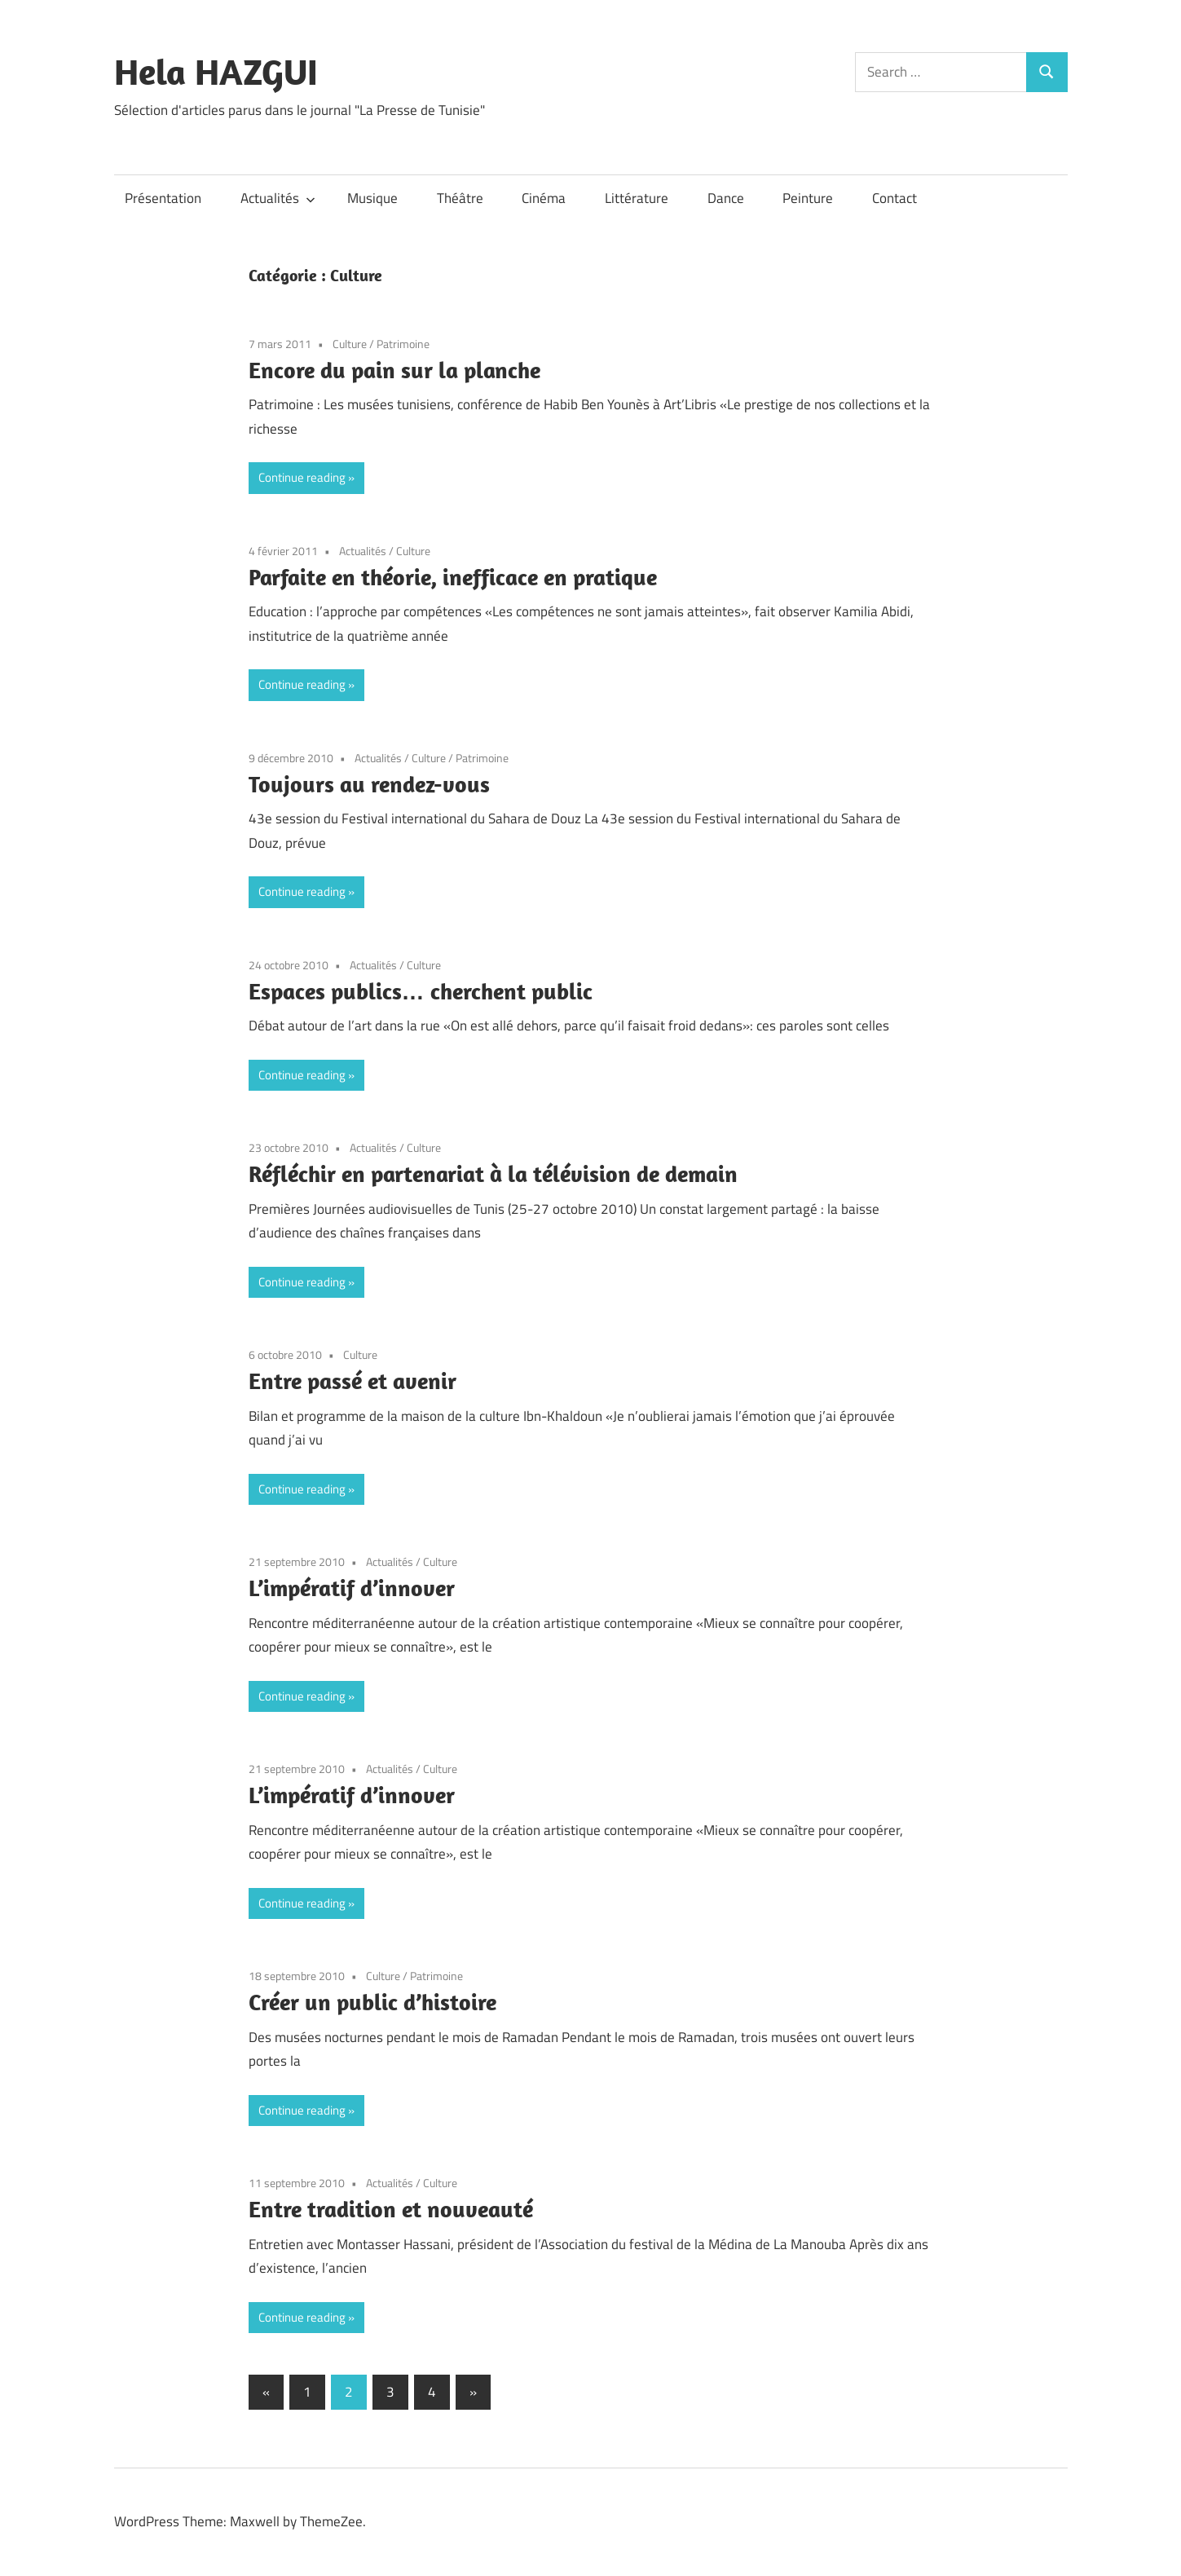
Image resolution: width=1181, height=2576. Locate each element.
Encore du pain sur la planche (394, 369)
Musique (372, 198)
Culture (350, 343)
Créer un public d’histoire (372, 2001)
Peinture (807, 198)
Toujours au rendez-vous (369, 784)
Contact (894, 198)
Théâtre (460, 198)
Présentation (163, 198)
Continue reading (302, 477)
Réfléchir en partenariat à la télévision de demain (493, 1173)
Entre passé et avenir (352, 1380)
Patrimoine (403, 343)
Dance (725, 198)
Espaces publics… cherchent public (421, 991)
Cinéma (544, 198)
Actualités (277, 198)
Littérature (636, 198)
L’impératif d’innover (352, 1587)
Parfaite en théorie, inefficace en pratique (453, 576)
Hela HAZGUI (216, 72)
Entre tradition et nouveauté (391, 2208)
